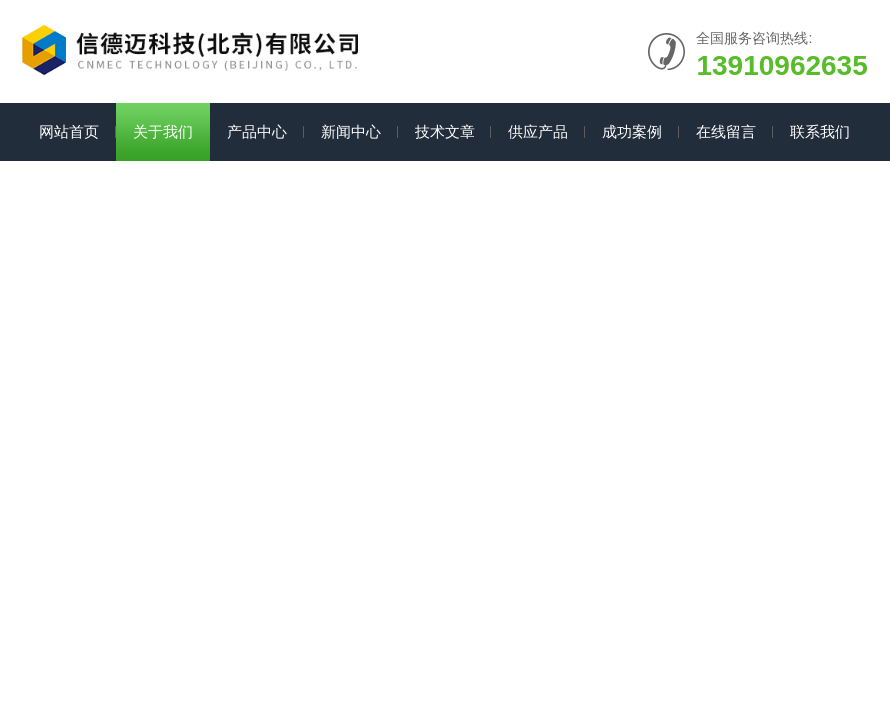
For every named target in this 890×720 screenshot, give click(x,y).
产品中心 (257, 131)
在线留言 (726, 131)
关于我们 (163, 131)
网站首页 (69, 131)
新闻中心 (351, 131)
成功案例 (632, 131)
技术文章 (445, 131)
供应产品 (538, 131)
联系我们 (820, 131)
